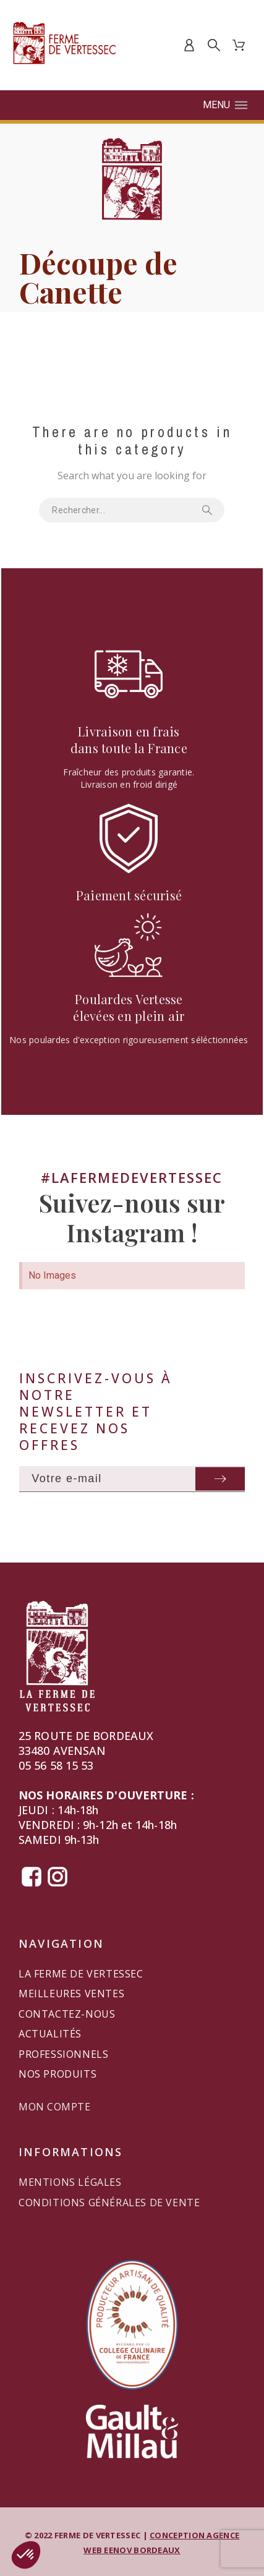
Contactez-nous (67, 2014)
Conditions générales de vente (109, 2202)
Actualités (50, 2034)
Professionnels (63, 2054)
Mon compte (54, 2106)
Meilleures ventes (71, 1993)
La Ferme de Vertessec (81, 1974)
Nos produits (57, 2074)
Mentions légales (70, 2182)
